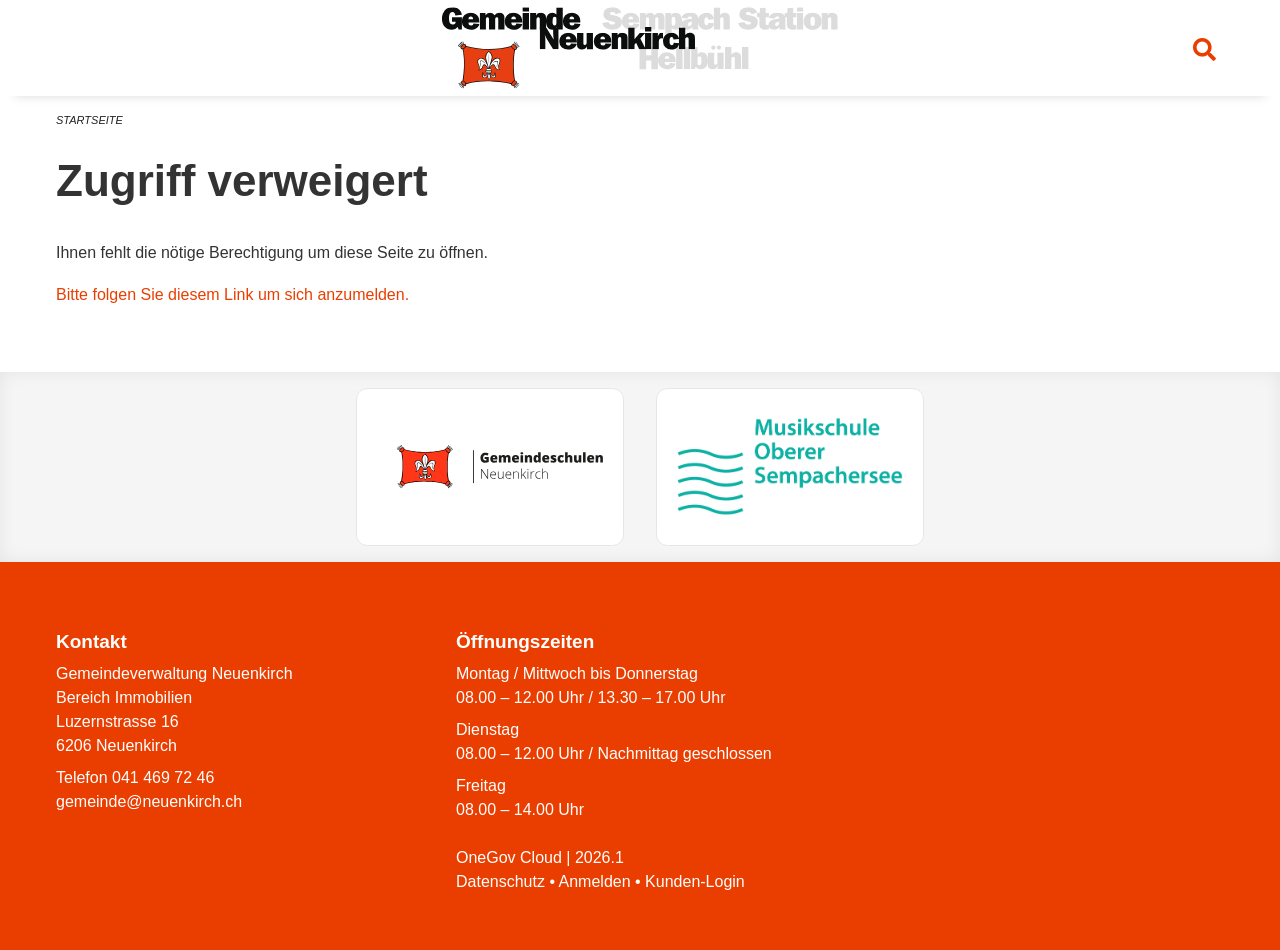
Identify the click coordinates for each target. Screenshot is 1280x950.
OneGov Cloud (509, 857)
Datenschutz (500, 881)
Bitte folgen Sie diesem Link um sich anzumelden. (232, 294)
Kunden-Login (695, 881)
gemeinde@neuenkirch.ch (149, 801)
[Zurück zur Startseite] (640, 48)
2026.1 (599, 857)
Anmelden (595, 881)
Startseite (89, 120)
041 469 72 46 (163, 777)
